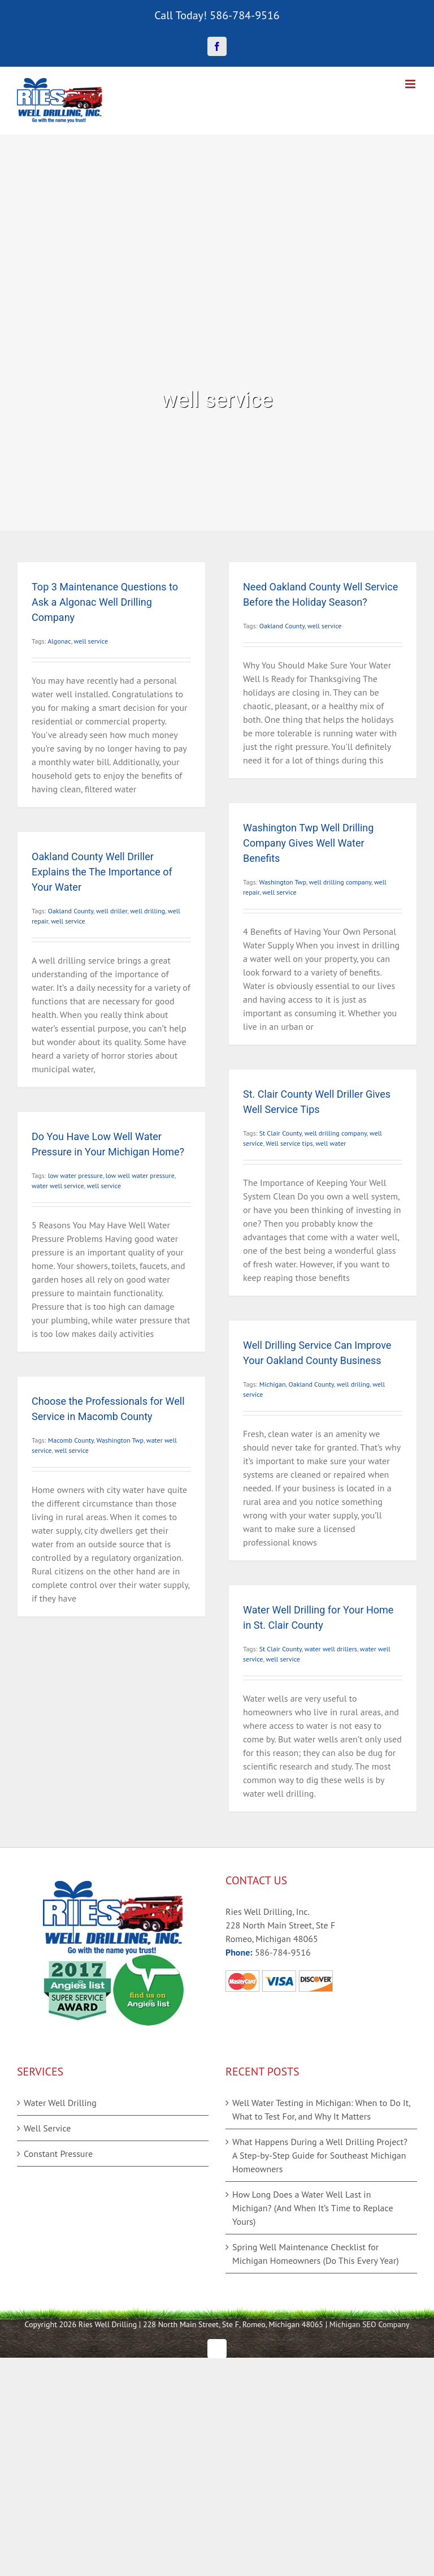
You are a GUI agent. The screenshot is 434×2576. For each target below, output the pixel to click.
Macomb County (71, 1440)
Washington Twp (282, 882)
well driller (111, 911)
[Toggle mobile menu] (411, 84)
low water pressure (75, 1175)
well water (330, 1143)
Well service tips (289, 1143)
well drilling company (340, 882)
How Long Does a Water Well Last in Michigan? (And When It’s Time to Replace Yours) (312, 2208)
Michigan (272, 1384)
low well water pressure (140, 1175)
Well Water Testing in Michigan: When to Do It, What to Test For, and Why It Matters (321, 2109)
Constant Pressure (58, 2153)
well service (91, 641)
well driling (353, 1384)
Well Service (47, 2128)
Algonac (59, 641)
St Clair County (280, 1133)
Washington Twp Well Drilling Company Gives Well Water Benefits (308, 843)
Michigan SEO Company (369, 2324)
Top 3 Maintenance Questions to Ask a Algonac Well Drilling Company (105, 602)
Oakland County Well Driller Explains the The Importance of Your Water (102, 872)
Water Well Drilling (60, 2102)
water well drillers (331, 1649)
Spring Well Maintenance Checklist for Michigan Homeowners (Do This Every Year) (315, 2253)
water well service (58, 1185)
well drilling (147, 911)
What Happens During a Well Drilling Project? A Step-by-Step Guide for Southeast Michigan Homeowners (319, 2155)
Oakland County (282, 626)
